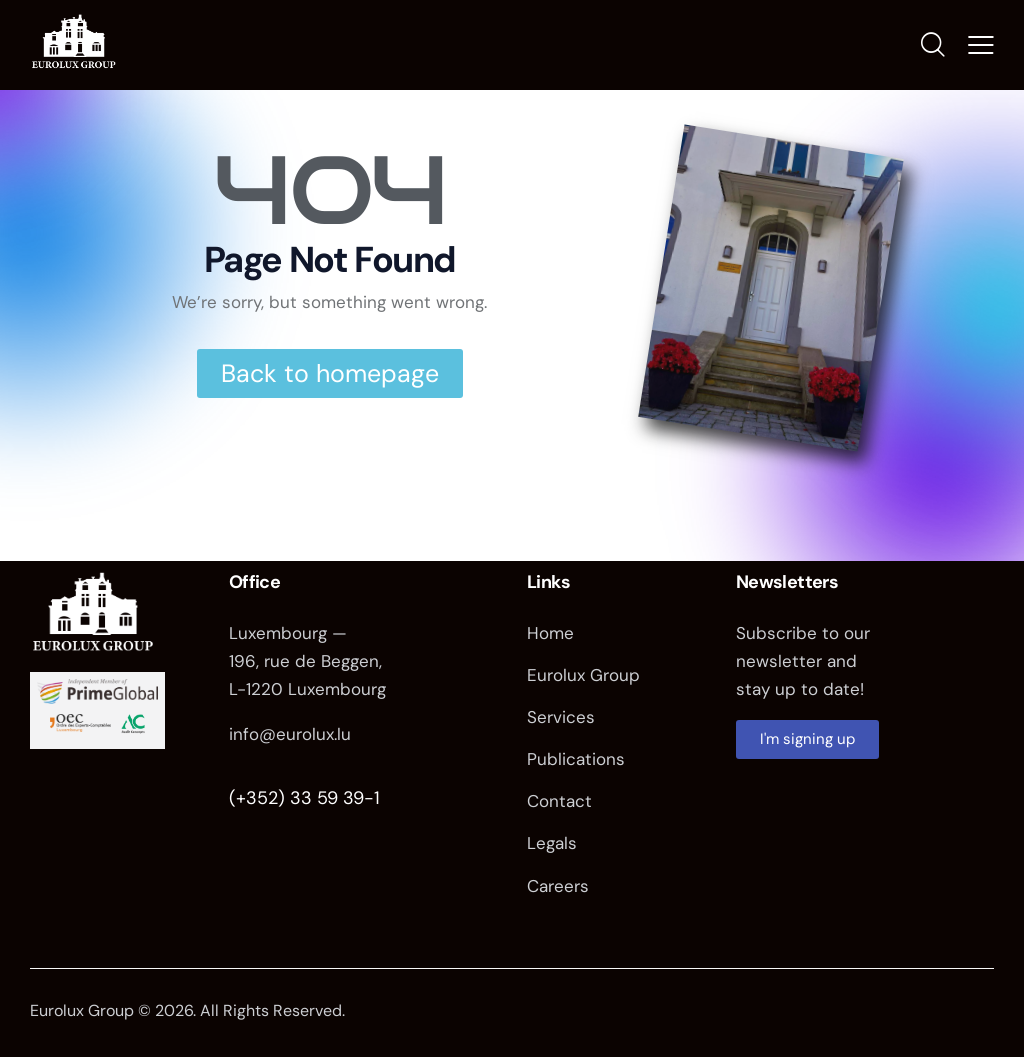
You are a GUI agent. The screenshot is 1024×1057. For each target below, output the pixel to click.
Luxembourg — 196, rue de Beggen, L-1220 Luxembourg (307, 661)
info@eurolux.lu (290, 735)
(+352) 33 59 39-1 (304, 798)
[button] (981, 45)
